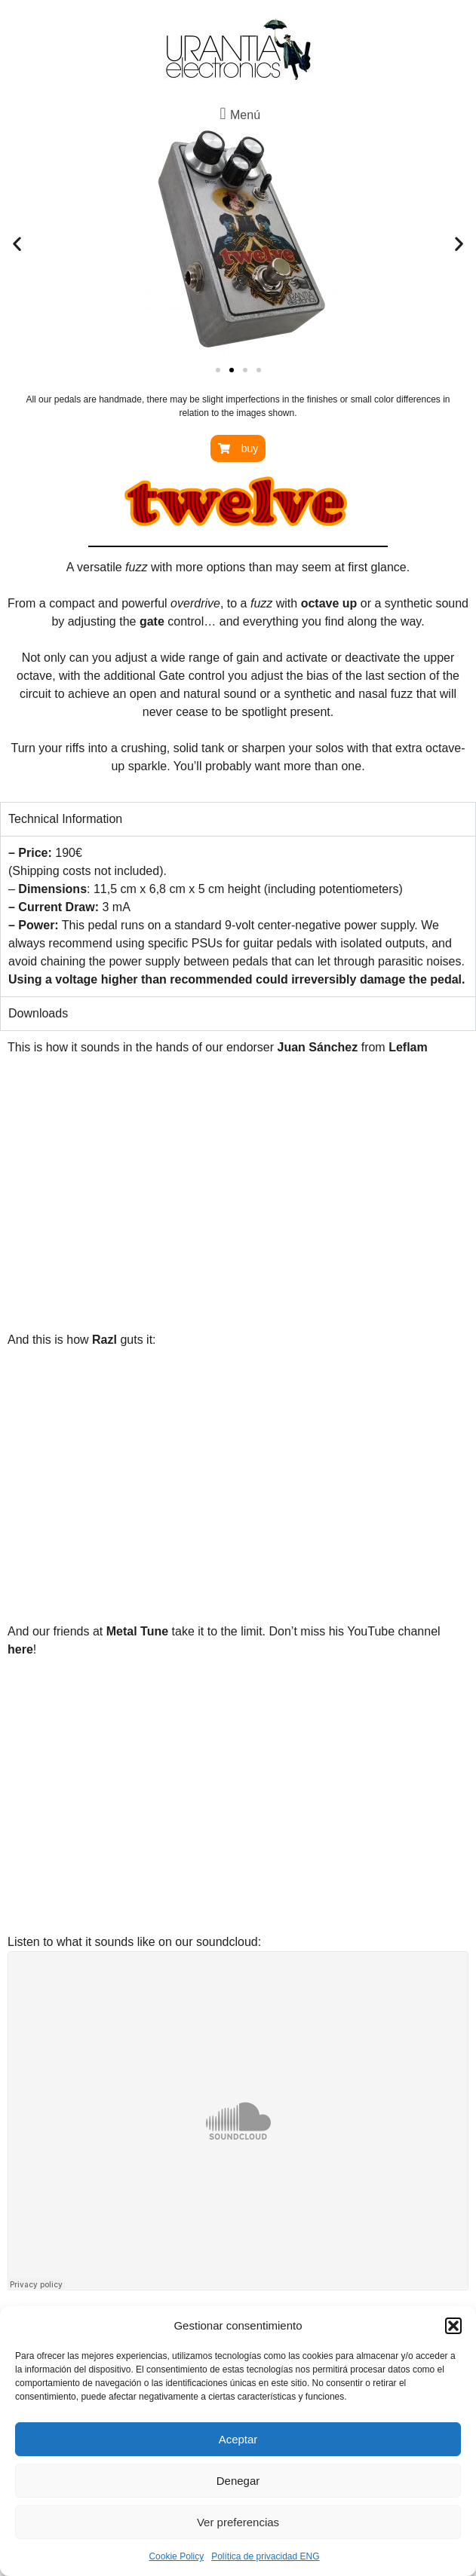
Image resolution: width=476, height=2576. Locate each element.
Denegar (238, 2480)
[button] (453, 2325)
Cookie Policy (176, 2556)
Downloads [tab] (38, 1013)
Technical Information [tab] (65, 818)
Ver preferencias (238, 2522)
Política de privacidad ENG (265, 2556)
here (20, 1649)
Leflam (408, 1047)
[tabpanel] (238, 916)
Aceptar (238, 2439)
